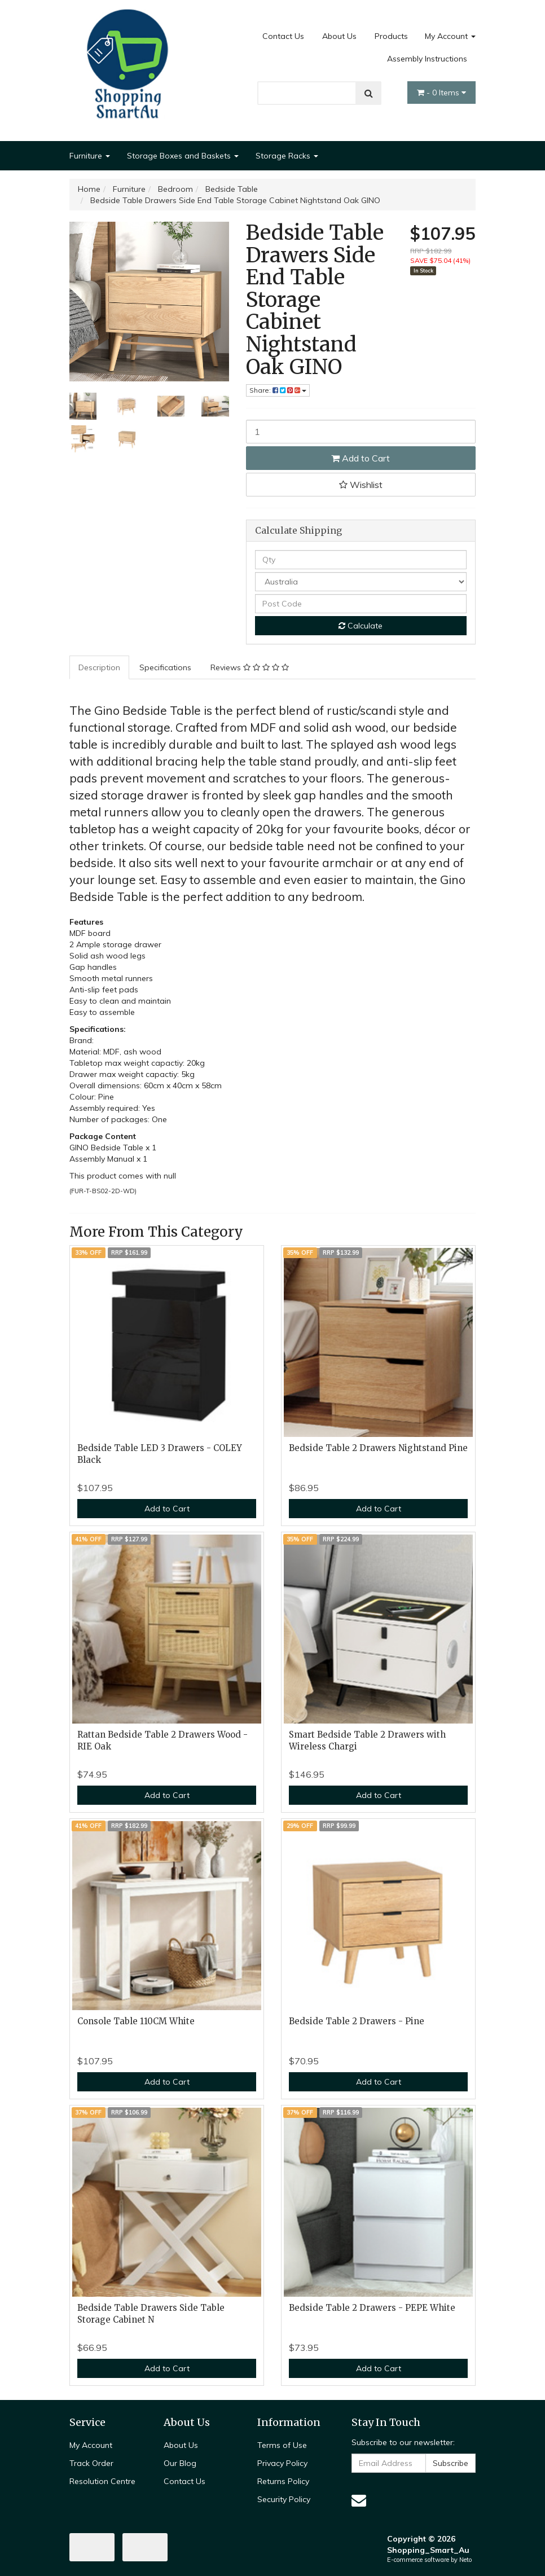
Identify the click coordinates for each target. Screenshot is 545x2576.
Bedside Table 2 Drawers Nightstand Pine (378, 1448)
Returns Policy (283, 2481)
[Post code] (361, 603)
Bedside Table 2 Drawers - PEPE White (372, 2307)
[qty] (361, 559)
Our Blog (180, 2463)
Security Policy (283, 2499)
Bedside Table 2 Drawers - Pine (356, 2021)
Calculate (361, 626)
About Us (339, 36)
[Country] (361, 581)
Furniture (89, 156)
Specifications (165, 667)
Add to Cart (360, 458)
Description (99, 667)
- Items (441, 92)
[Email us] (358, 2500)
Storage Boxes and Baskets (183, 156)
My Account (450, 36)
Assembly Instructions (427, 59)
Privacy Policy (282, 2463)
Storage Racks (287, 156)
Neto (465, 2560)
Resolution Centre (102, 2481)
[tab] (99, 667)
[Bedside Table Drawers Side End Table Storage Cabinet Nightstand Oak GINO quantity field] (361, 431)
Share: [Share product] (277, 390)
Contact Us (283, 36)
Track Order (91, 2463)
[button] (361, 484)
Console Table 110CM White (136, 2021)
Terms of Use (282, 2445)
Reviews (249, 667)
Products (391, 36)
